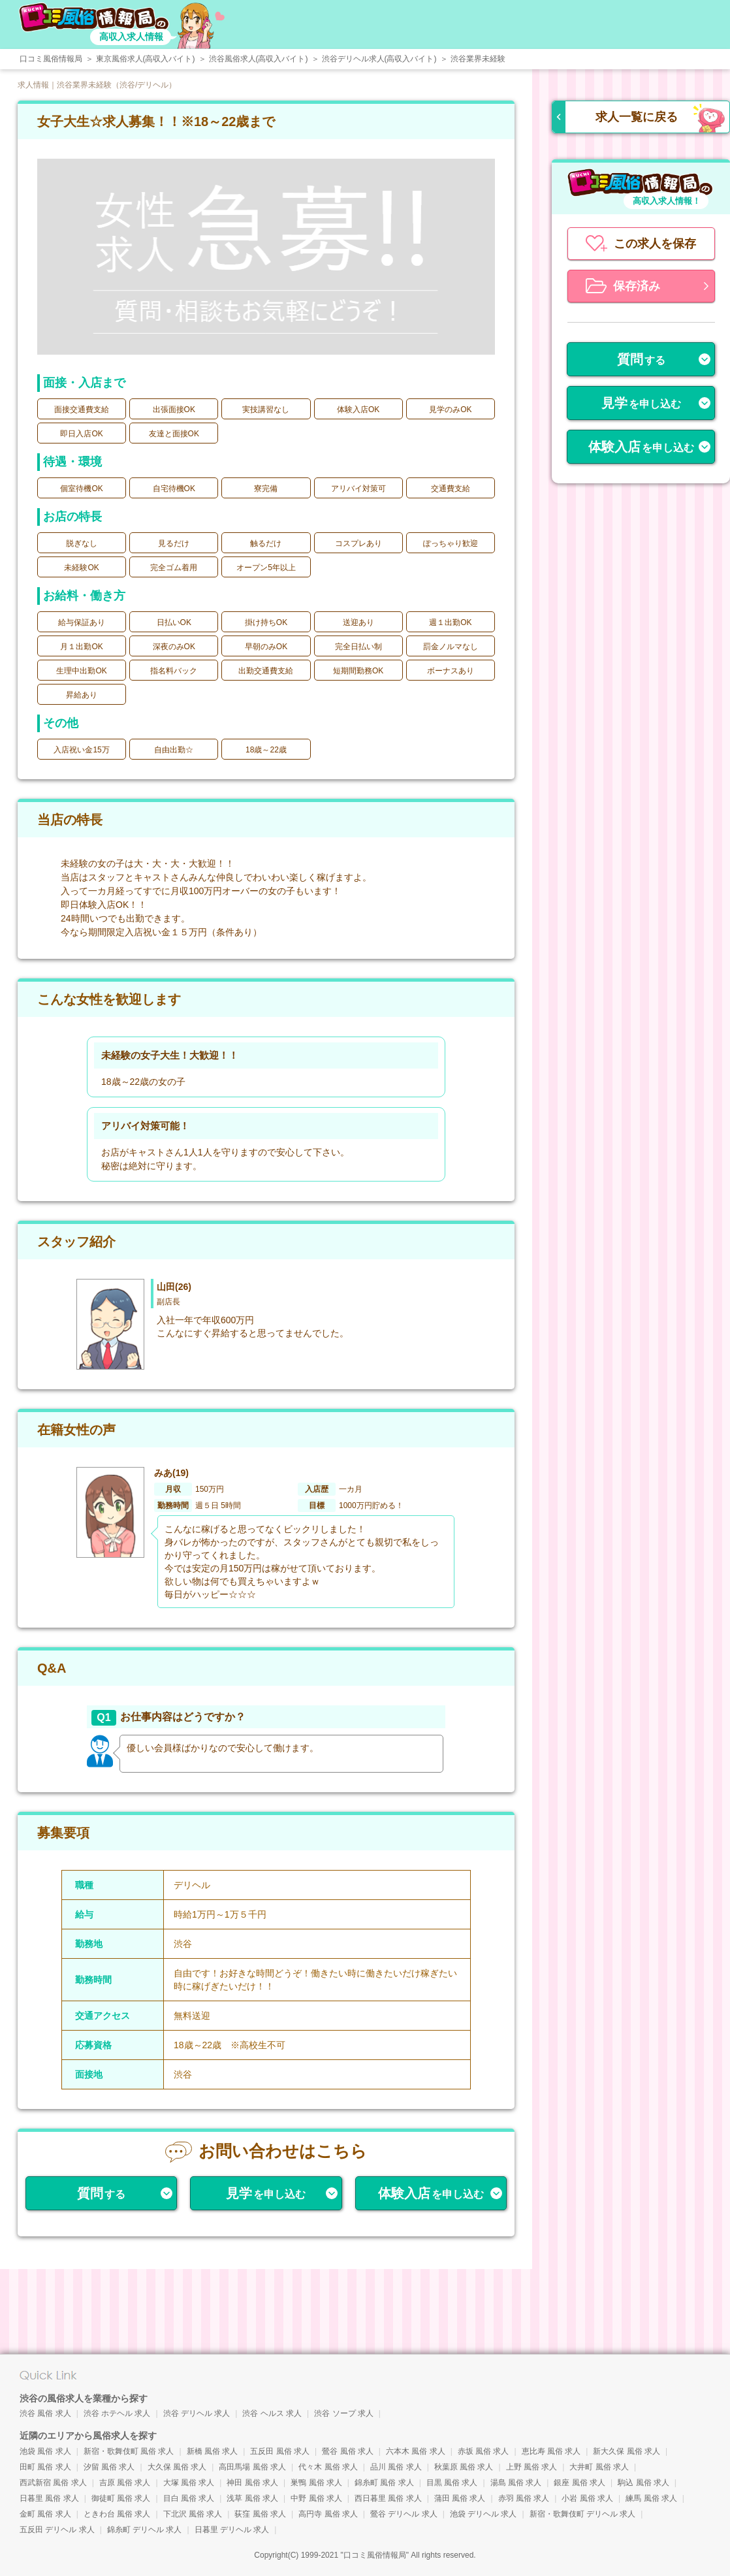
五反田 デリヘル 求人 (57, 2529)
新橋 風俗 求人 (212, 2451)
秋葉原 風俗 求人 (464, 2466)
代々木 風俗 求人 (328, 2466)
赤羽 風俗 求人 (524, 2498)
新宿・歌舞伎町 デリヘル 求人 (583, 2514)
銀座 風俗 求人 (579, 2482)
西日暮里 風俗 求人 (388, 2498)
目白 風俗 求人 (189, 2498)
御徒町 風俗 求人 (121, 2498)
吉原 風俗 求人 (125, 2482)
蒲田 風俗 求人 (460, 2498)
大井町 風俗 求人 (599, 2466)
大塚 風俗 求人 (189, 2482)
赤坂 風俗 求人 (483, 2451)
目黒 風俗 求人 (452, 2482)
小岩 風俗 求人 (587, 2498)
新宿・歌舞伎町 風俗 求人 (129, 2451)
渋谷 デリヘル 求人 (196, 2413)
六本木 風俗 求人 (415, 2451)
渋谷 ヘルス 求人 (272, 2413)
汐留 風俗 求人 (109, 2466)
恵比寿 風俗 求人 (551, 2451)
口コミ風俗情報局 (374, 2555)
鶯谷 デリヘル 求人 (403, 2514)
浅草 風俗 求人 (252, 2498)
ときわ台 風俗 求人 (117, 2514)
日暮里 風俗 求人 (49, 2498)
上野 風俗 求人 (532, 2466)
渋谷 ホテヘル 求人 (117, 2413)
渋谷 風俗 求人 (45, 2413)
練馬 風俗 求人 (651, 2498)
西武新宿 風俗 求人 (53, 2482)
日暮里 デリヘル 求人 (232, 2529)
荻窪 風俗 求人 (260, 2514)
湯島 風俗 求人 (516, 2482)
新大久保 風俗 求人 (626, 2451)
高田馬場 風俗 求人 (252, 2466)
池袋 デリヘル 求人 (483, 2514)
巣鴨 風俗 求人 (316, 2482)
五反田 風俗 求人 (279, 2451)
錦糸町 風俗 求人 (384, 2482)
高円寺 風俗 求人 (328, 2514)
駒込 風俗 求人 (643, 2482)
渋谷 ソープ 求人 (343, 2413)
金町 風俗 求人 (45, 2514)
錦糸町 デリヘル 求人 (144, 2529)
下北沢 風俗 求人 (193, 2514)
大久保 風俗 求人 (177, 2466)
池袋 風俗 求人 (45, 2451)
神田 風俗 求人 (252, 2482)
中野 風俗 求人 (316, 2498)
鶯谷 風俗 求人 (347, 2451)
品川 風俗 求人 (396, 2466)
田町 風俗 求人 (45, 2466)
